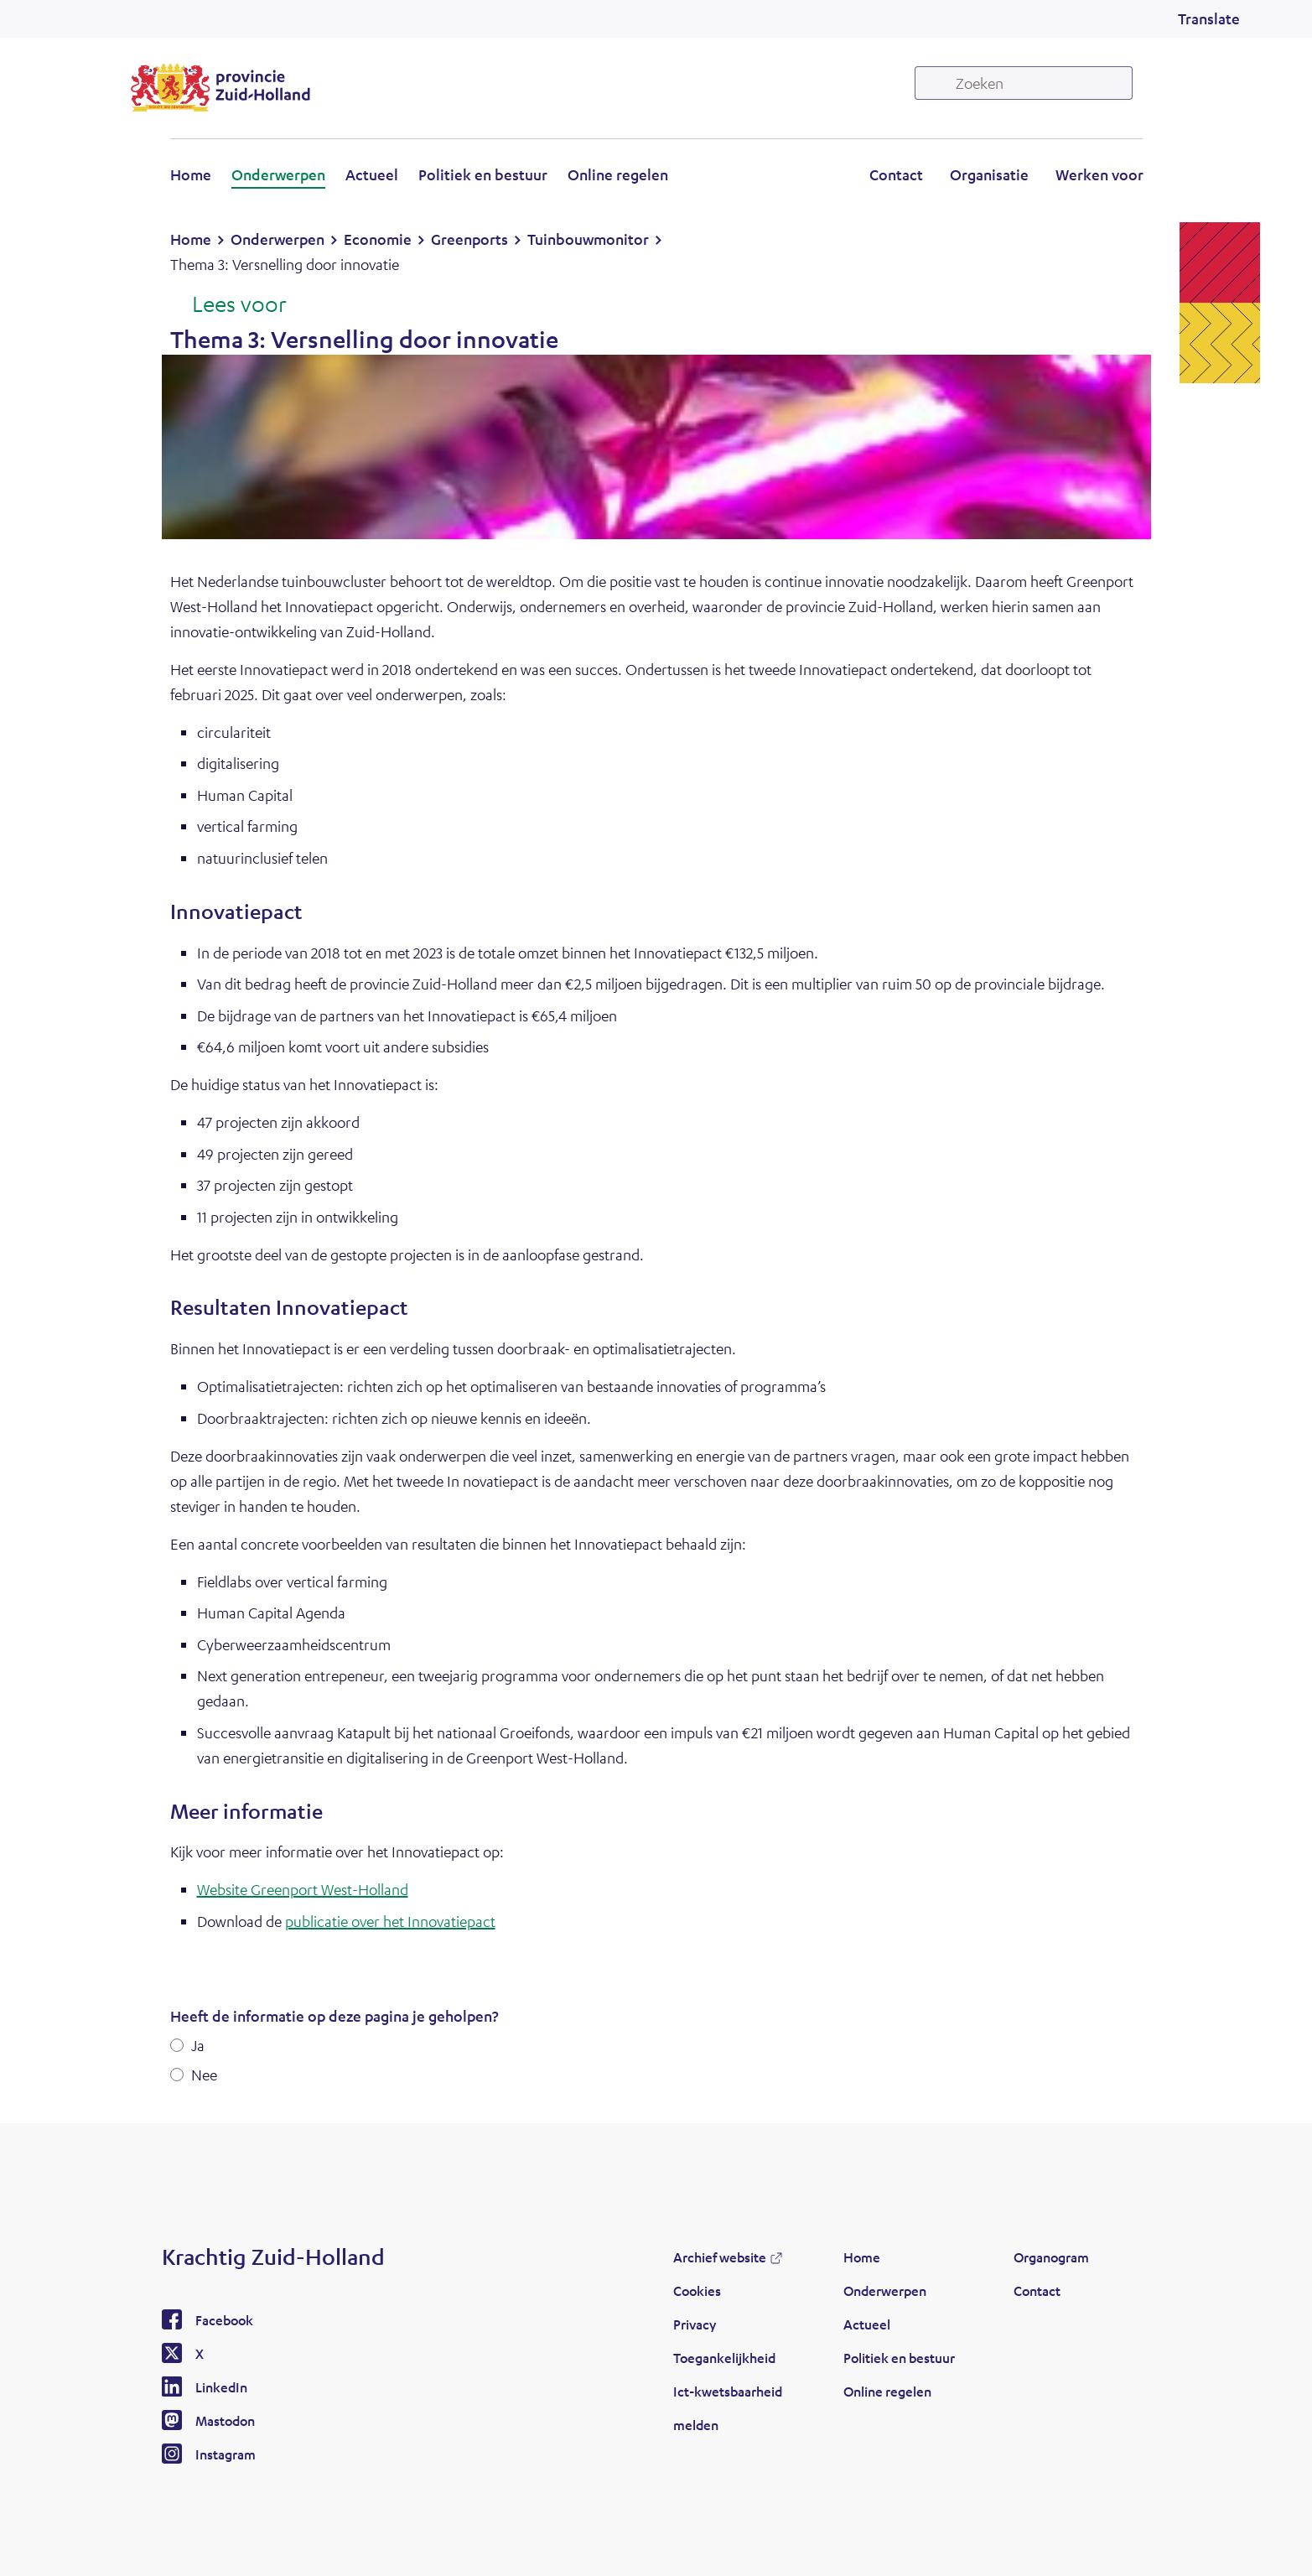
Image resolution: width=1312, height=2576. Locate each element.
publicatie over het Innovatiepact (390, 1921)
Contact (896, 174)
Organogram (1051, 2257)
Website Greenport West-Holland (302, 1889)
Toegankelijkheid (724, 2358)
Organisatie (989, 174)
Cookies (697, 2290)
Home (190, 174)
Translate (1209, 18)
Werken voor (1099, 174)
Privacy (694, 2324)
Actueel (371, 174)
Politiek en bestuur (482, 174)
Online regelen (618, 174)
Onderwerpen (278, 174)
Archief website (719, 2257)
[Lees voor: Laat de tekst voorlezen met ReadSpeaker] (228, 305)
